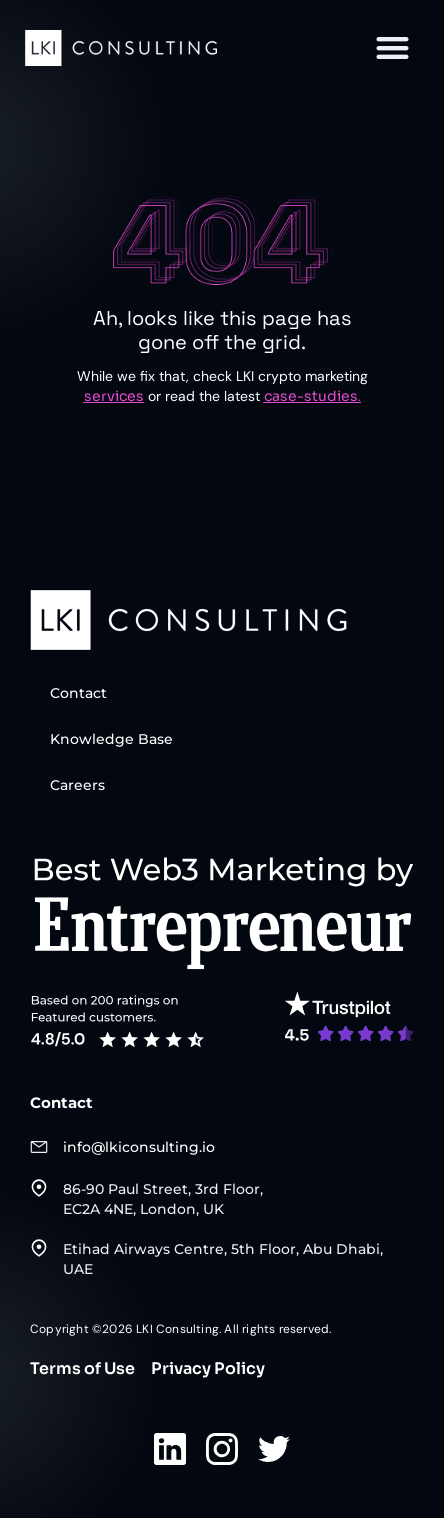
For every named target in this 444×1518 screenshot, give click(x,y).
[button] (392, 47)
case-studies (311, 396)
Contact (78, 693)
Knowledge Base (111, 739)
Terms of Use (82, 1369)
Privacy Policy (208, 1369)
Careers (77, 785)
